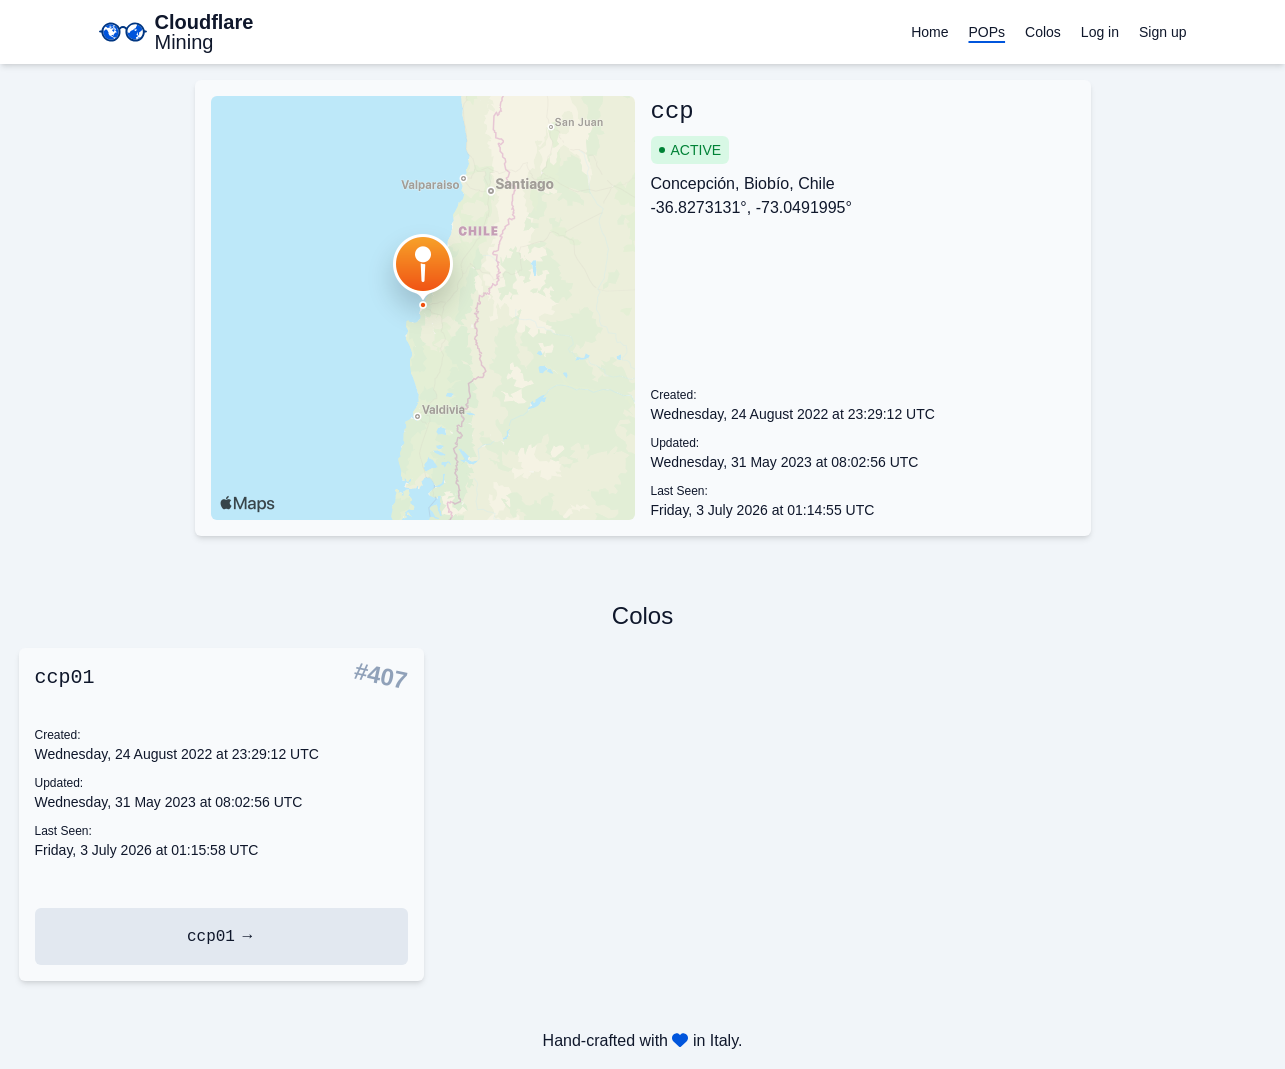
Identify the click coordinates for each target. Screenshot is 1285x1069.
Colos (1043, 32)
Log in (1100, 32)
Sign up (1162, 32)
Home (929, 32)
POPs (986, 32)
